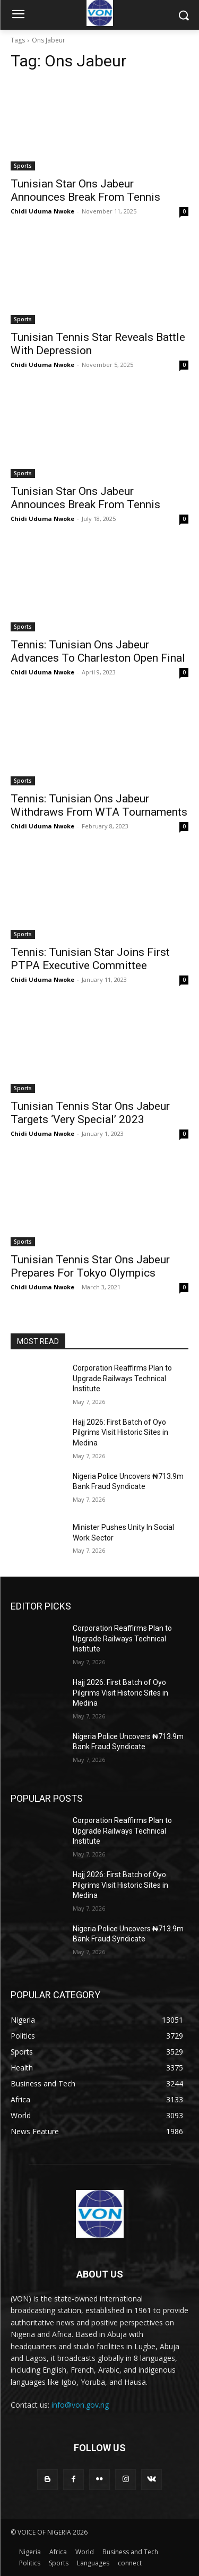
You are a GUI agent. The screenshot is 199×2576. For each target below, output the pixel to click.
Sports (23, 165)
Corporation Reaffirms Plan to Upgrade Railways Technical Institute (122, 1378)
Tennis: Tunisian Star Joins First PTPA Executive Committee (90, 959)
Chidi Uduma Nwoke (42, 211)
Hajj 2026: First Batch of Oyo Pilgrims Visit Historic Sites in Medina (120, 1432)
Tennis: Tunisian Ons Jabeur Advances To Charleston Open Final (98, 651)
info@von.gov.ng (80, 2405)
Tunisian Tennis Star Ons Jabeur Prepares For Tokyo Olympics (90, 1266)
